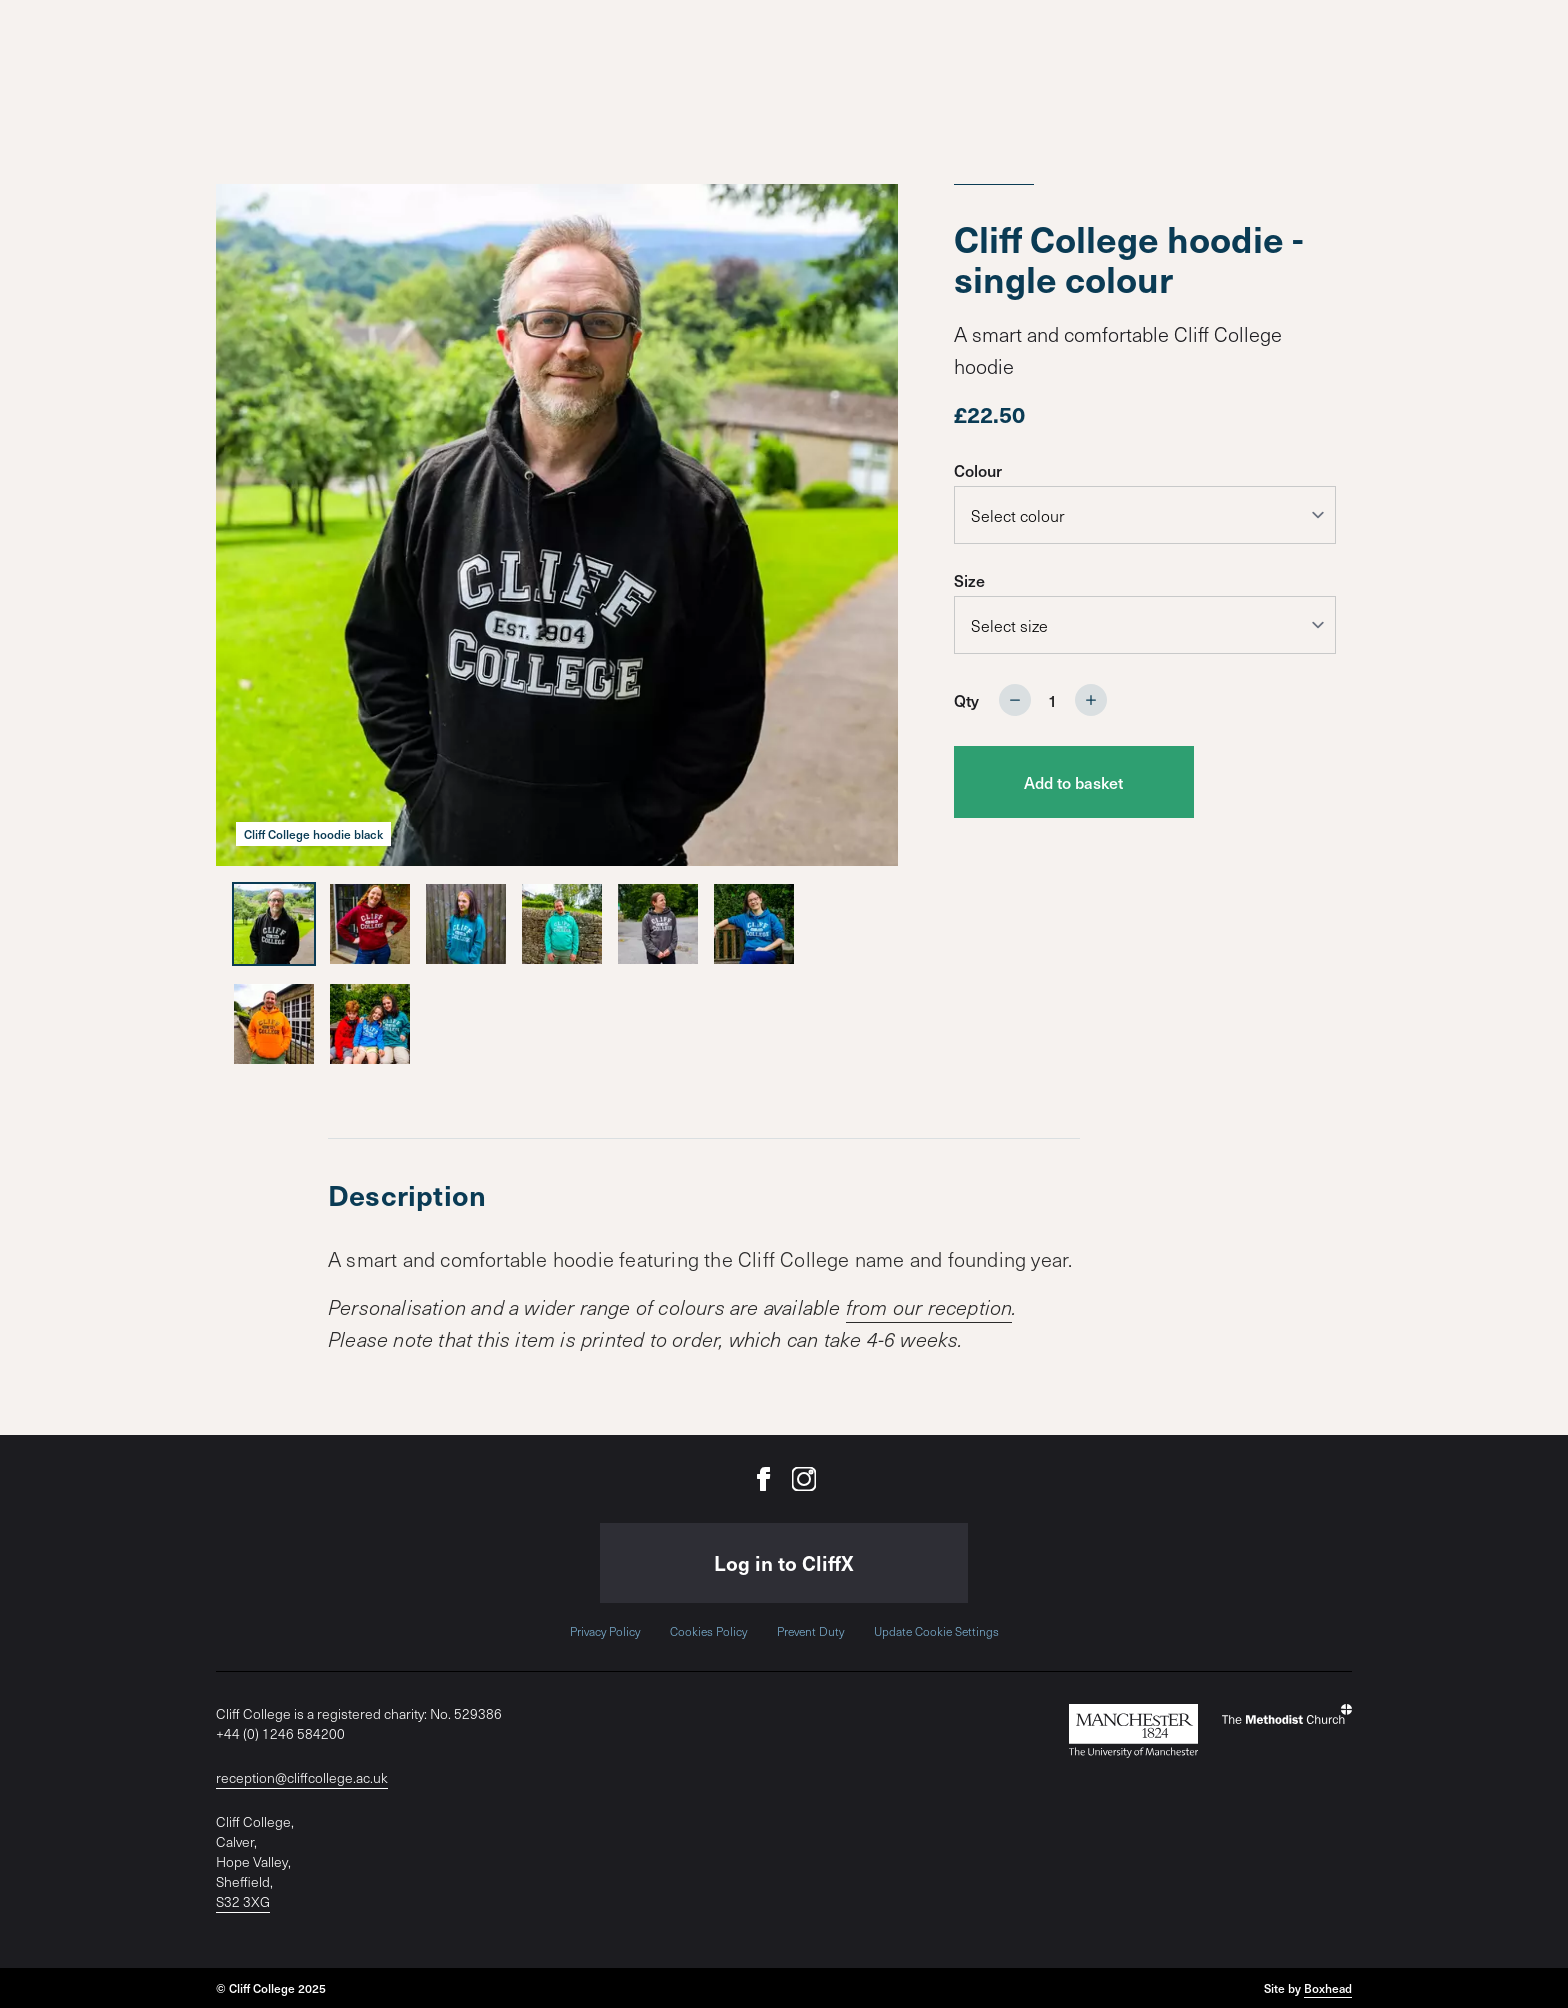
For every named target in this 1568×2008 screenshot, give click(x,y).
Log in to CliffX (784, 1563)
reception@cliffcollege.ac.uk (302, 1777)
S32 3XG (243, 1901)
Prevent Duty (810, 1631)
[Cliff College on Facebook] (764, 1479)
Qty (966, 700)
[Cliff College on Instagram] (804, 1479)
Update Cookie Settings (936, 1631)
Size (969, 580)
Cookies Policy (708, 1631)
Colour (978, 470)
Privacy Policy (605, 1631)
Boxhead (1328, 1988)
